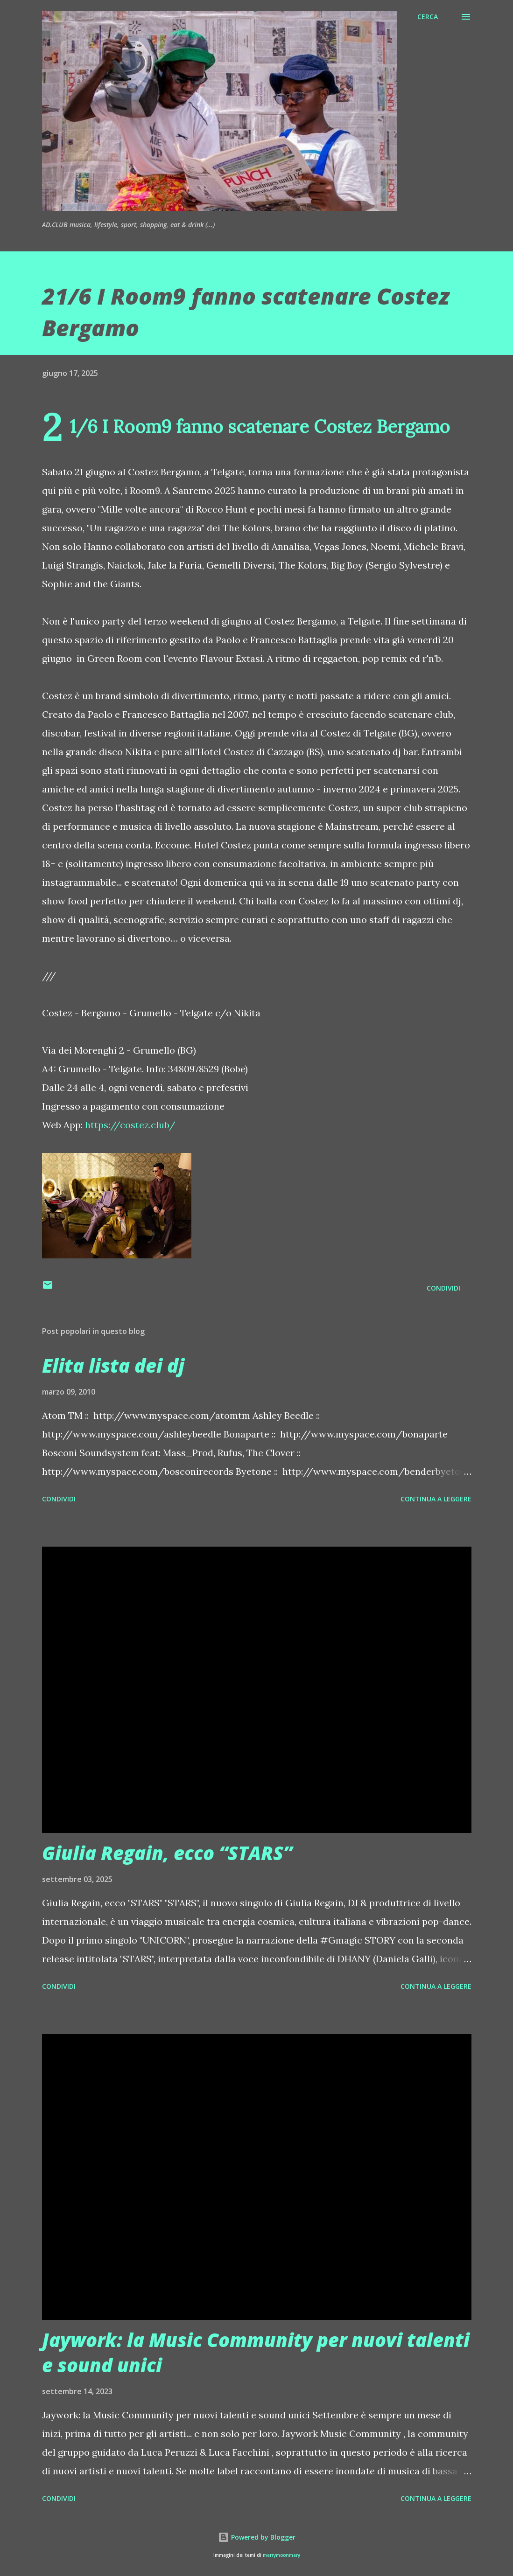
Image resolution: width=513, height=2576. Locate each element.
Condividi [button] (443, 1288)
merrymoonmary (281, 2555)
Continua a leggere (436, 1498)
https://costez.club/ (130, 1125)
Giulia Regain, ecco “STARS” (167, 1853)
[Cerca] (427, 16)
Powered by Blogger (256, 2537)
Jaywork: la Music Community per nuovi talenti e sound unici (256, 2352)
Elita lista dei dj (113, 1365)
